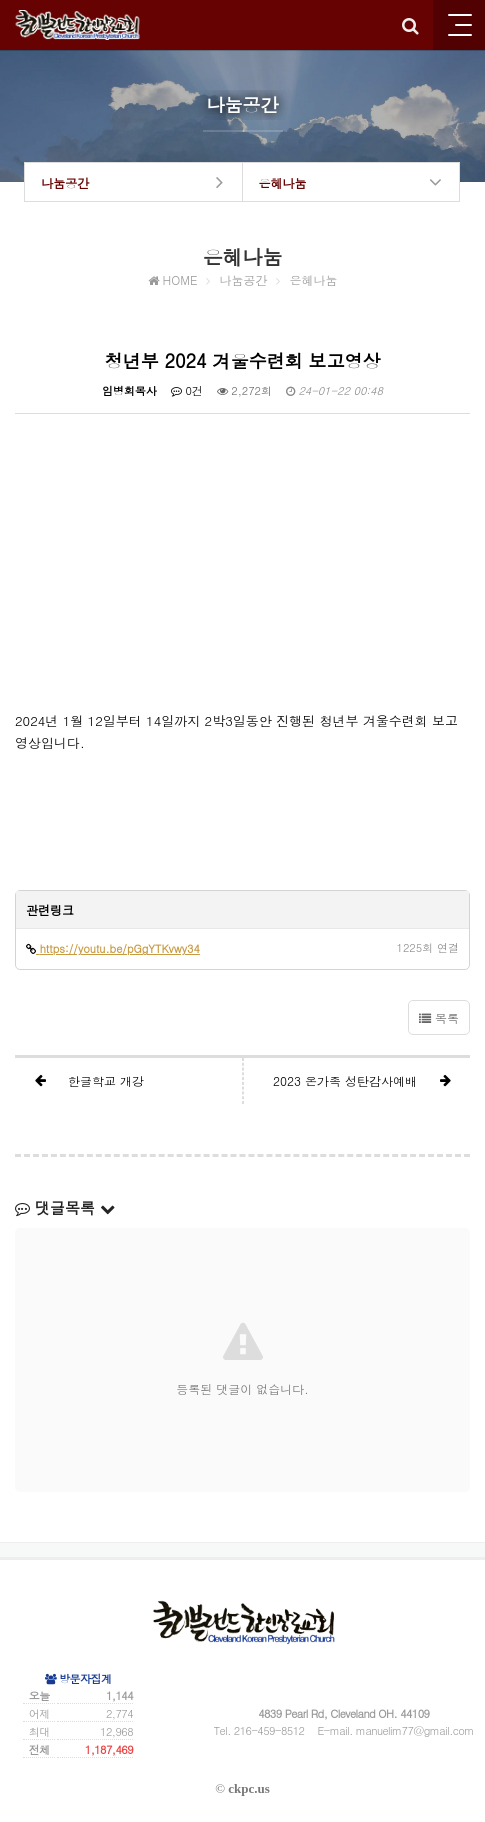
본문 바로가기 (0, 0)
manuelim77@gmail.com (415, 1730)
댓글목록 (65, 1207)
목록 (439, 1017)
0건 (187, 390)
